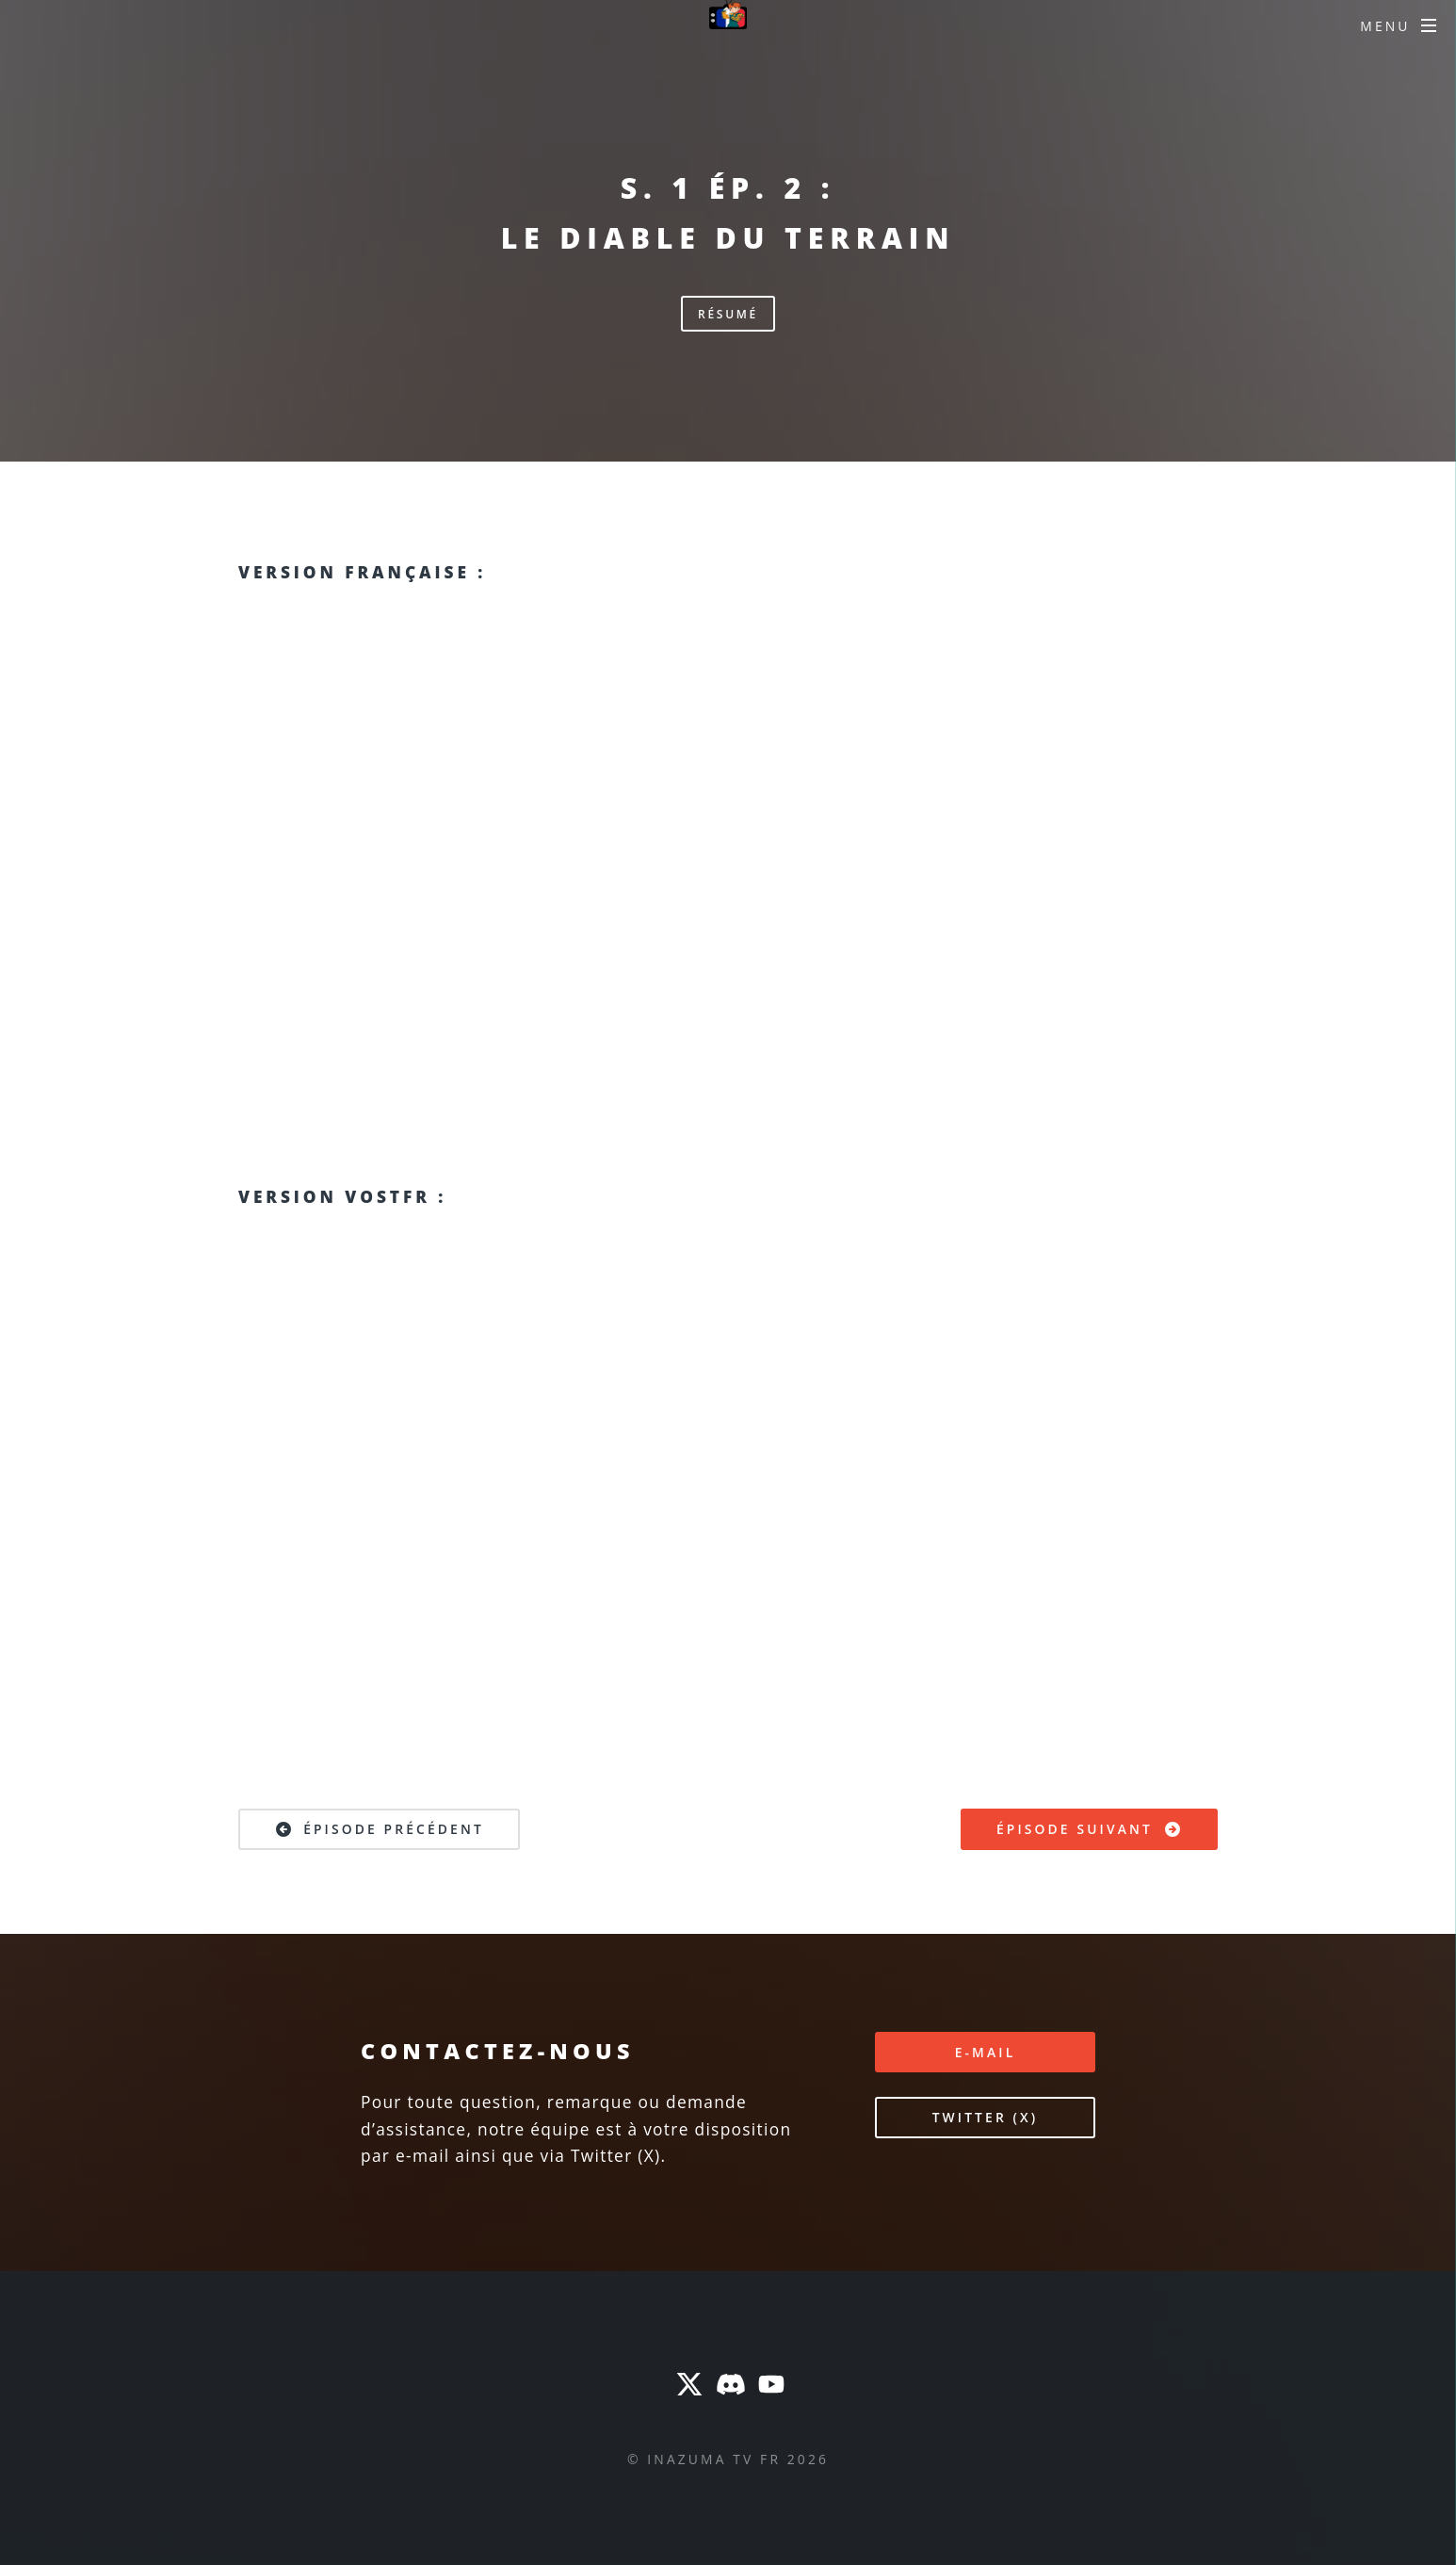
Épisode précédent (379, 1829)
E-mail (985, 2052)
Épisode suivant (1089, 1829)
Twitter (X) (985, 2117)
